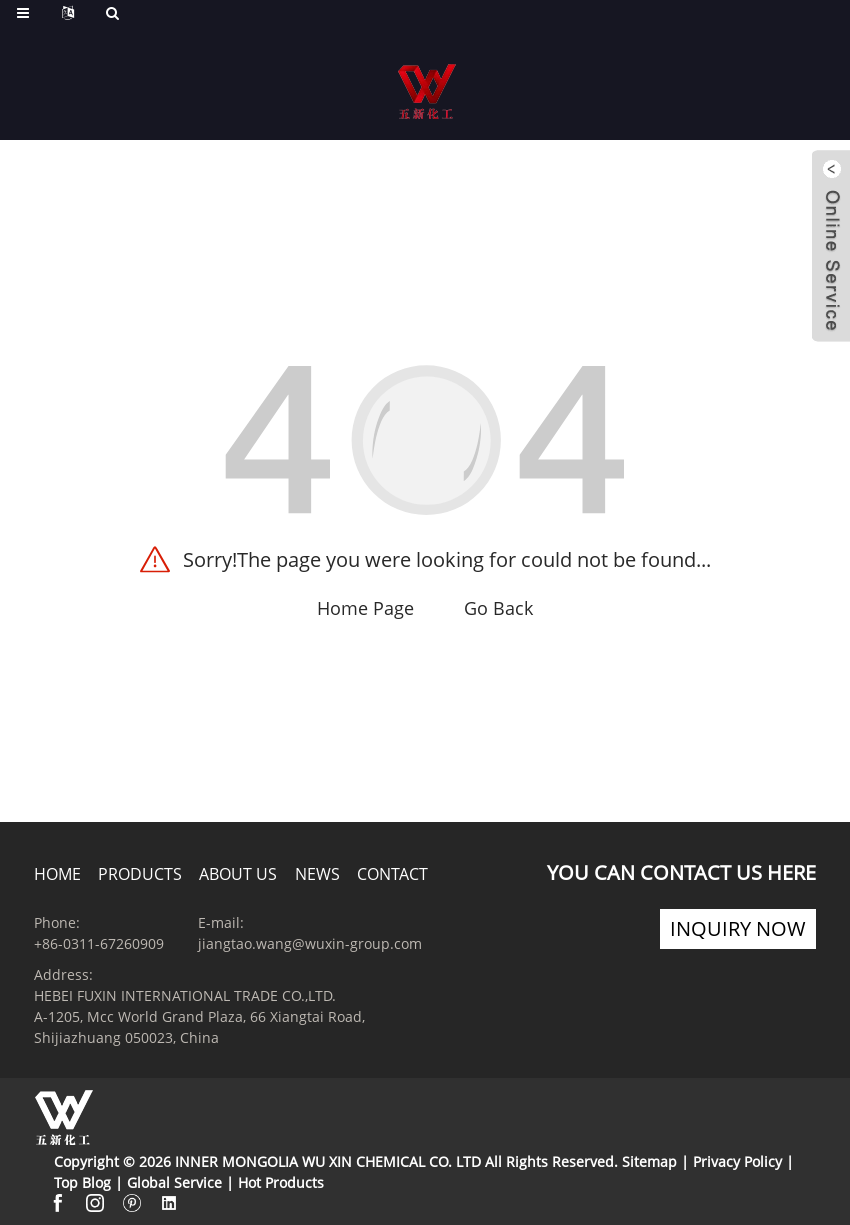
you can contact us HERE (681, 872)
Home (57, 874)
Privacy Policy (737, 1161)
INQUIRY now (738, 928)
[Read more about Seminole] (427, 114)
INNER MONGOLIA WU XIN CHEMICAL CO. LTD (328, 1161)
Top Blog (82, 1182)
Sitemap (649, 1161)
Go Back (498, 608)
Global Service (174, 1182)
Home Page (365, 608)
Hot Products (281, 1182)
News (317, 874)
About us (238, 874)
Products (140, 874)
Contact (392, 874)
